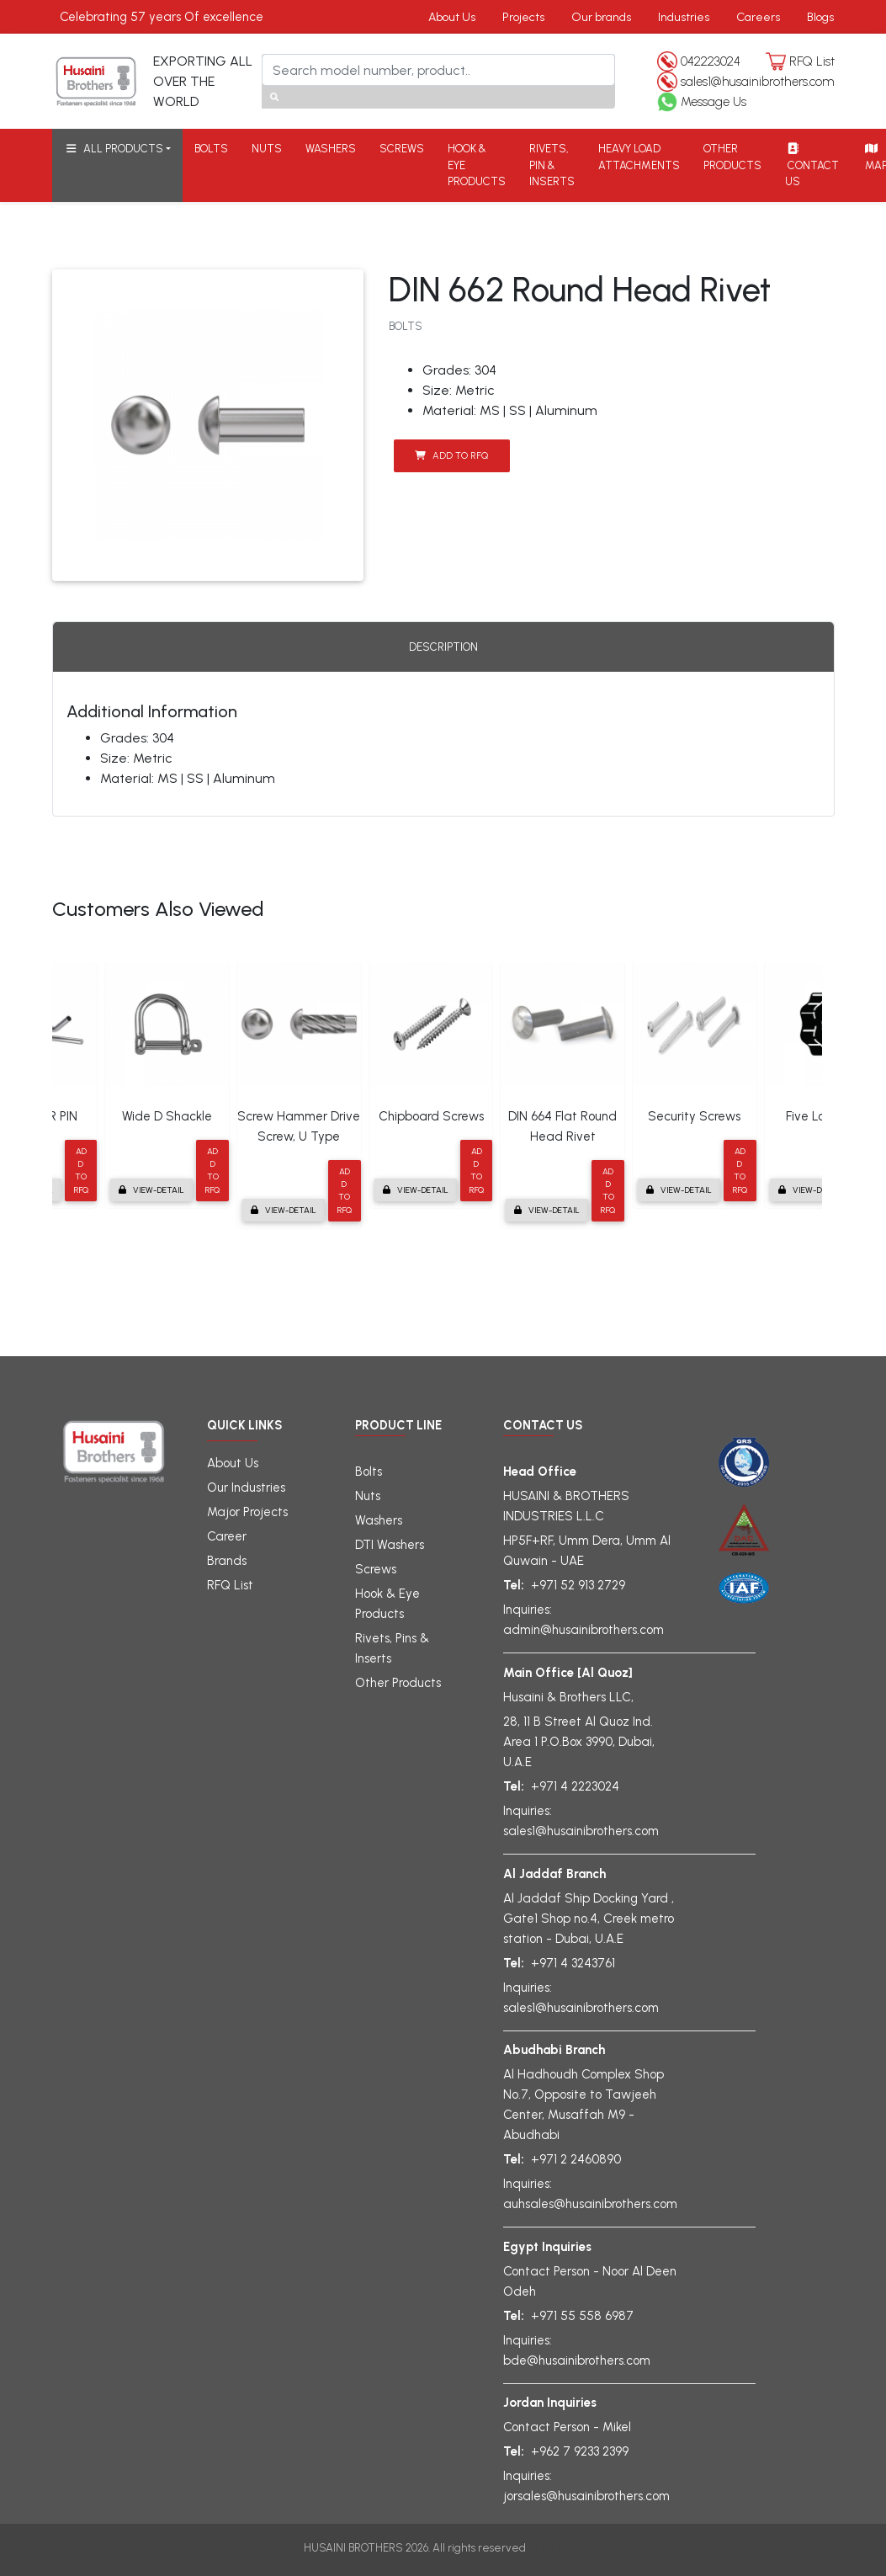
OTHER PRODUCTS (732, 157)
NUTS (267, 148)
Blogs (820, 17)
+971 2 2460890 (576, 2159)
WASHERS (330, 148)
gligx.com (555, 2547)
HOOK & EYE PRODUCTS (477, 165)
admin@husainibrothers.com (583, 1629)
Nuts (367, 1496)
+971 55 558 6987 (582, 2315)
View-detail (151, 1189)
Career (227, 1536)
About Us (451, 17)
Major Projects (247, 1512)
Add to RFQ (451, 455)
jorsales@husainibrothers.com (586, 2496)
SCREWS (401, 148)
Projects (523, 17)
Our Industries (246, 1487)
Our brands (601, 17)
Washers (378, 1520)
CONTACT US (812, 165)
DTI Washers (389, 1544)
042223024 (710, 61)
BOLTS (211, 148)
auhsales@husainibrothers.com (590, 2203)
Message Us (713, 101)
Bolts (368, 1471)
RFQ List (812, 61)
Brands (227, 1560)
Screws (375, 1569)
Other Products (398, 1682)
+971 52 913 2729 (578, 1585)
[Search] (438, 70)
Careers (758, 17)
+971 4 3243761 (573, 1963)
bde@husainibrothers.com (576, 2360)
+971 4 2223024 (575, 1786)
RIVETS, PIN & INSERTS (552, 165)
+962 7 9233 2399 (580, 2451)
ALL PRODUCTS (113, 148)
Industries (683, 17)
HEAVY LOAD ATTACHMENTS (639, 157)
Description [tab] (443, 647)
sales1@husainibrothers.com (758, 81)
